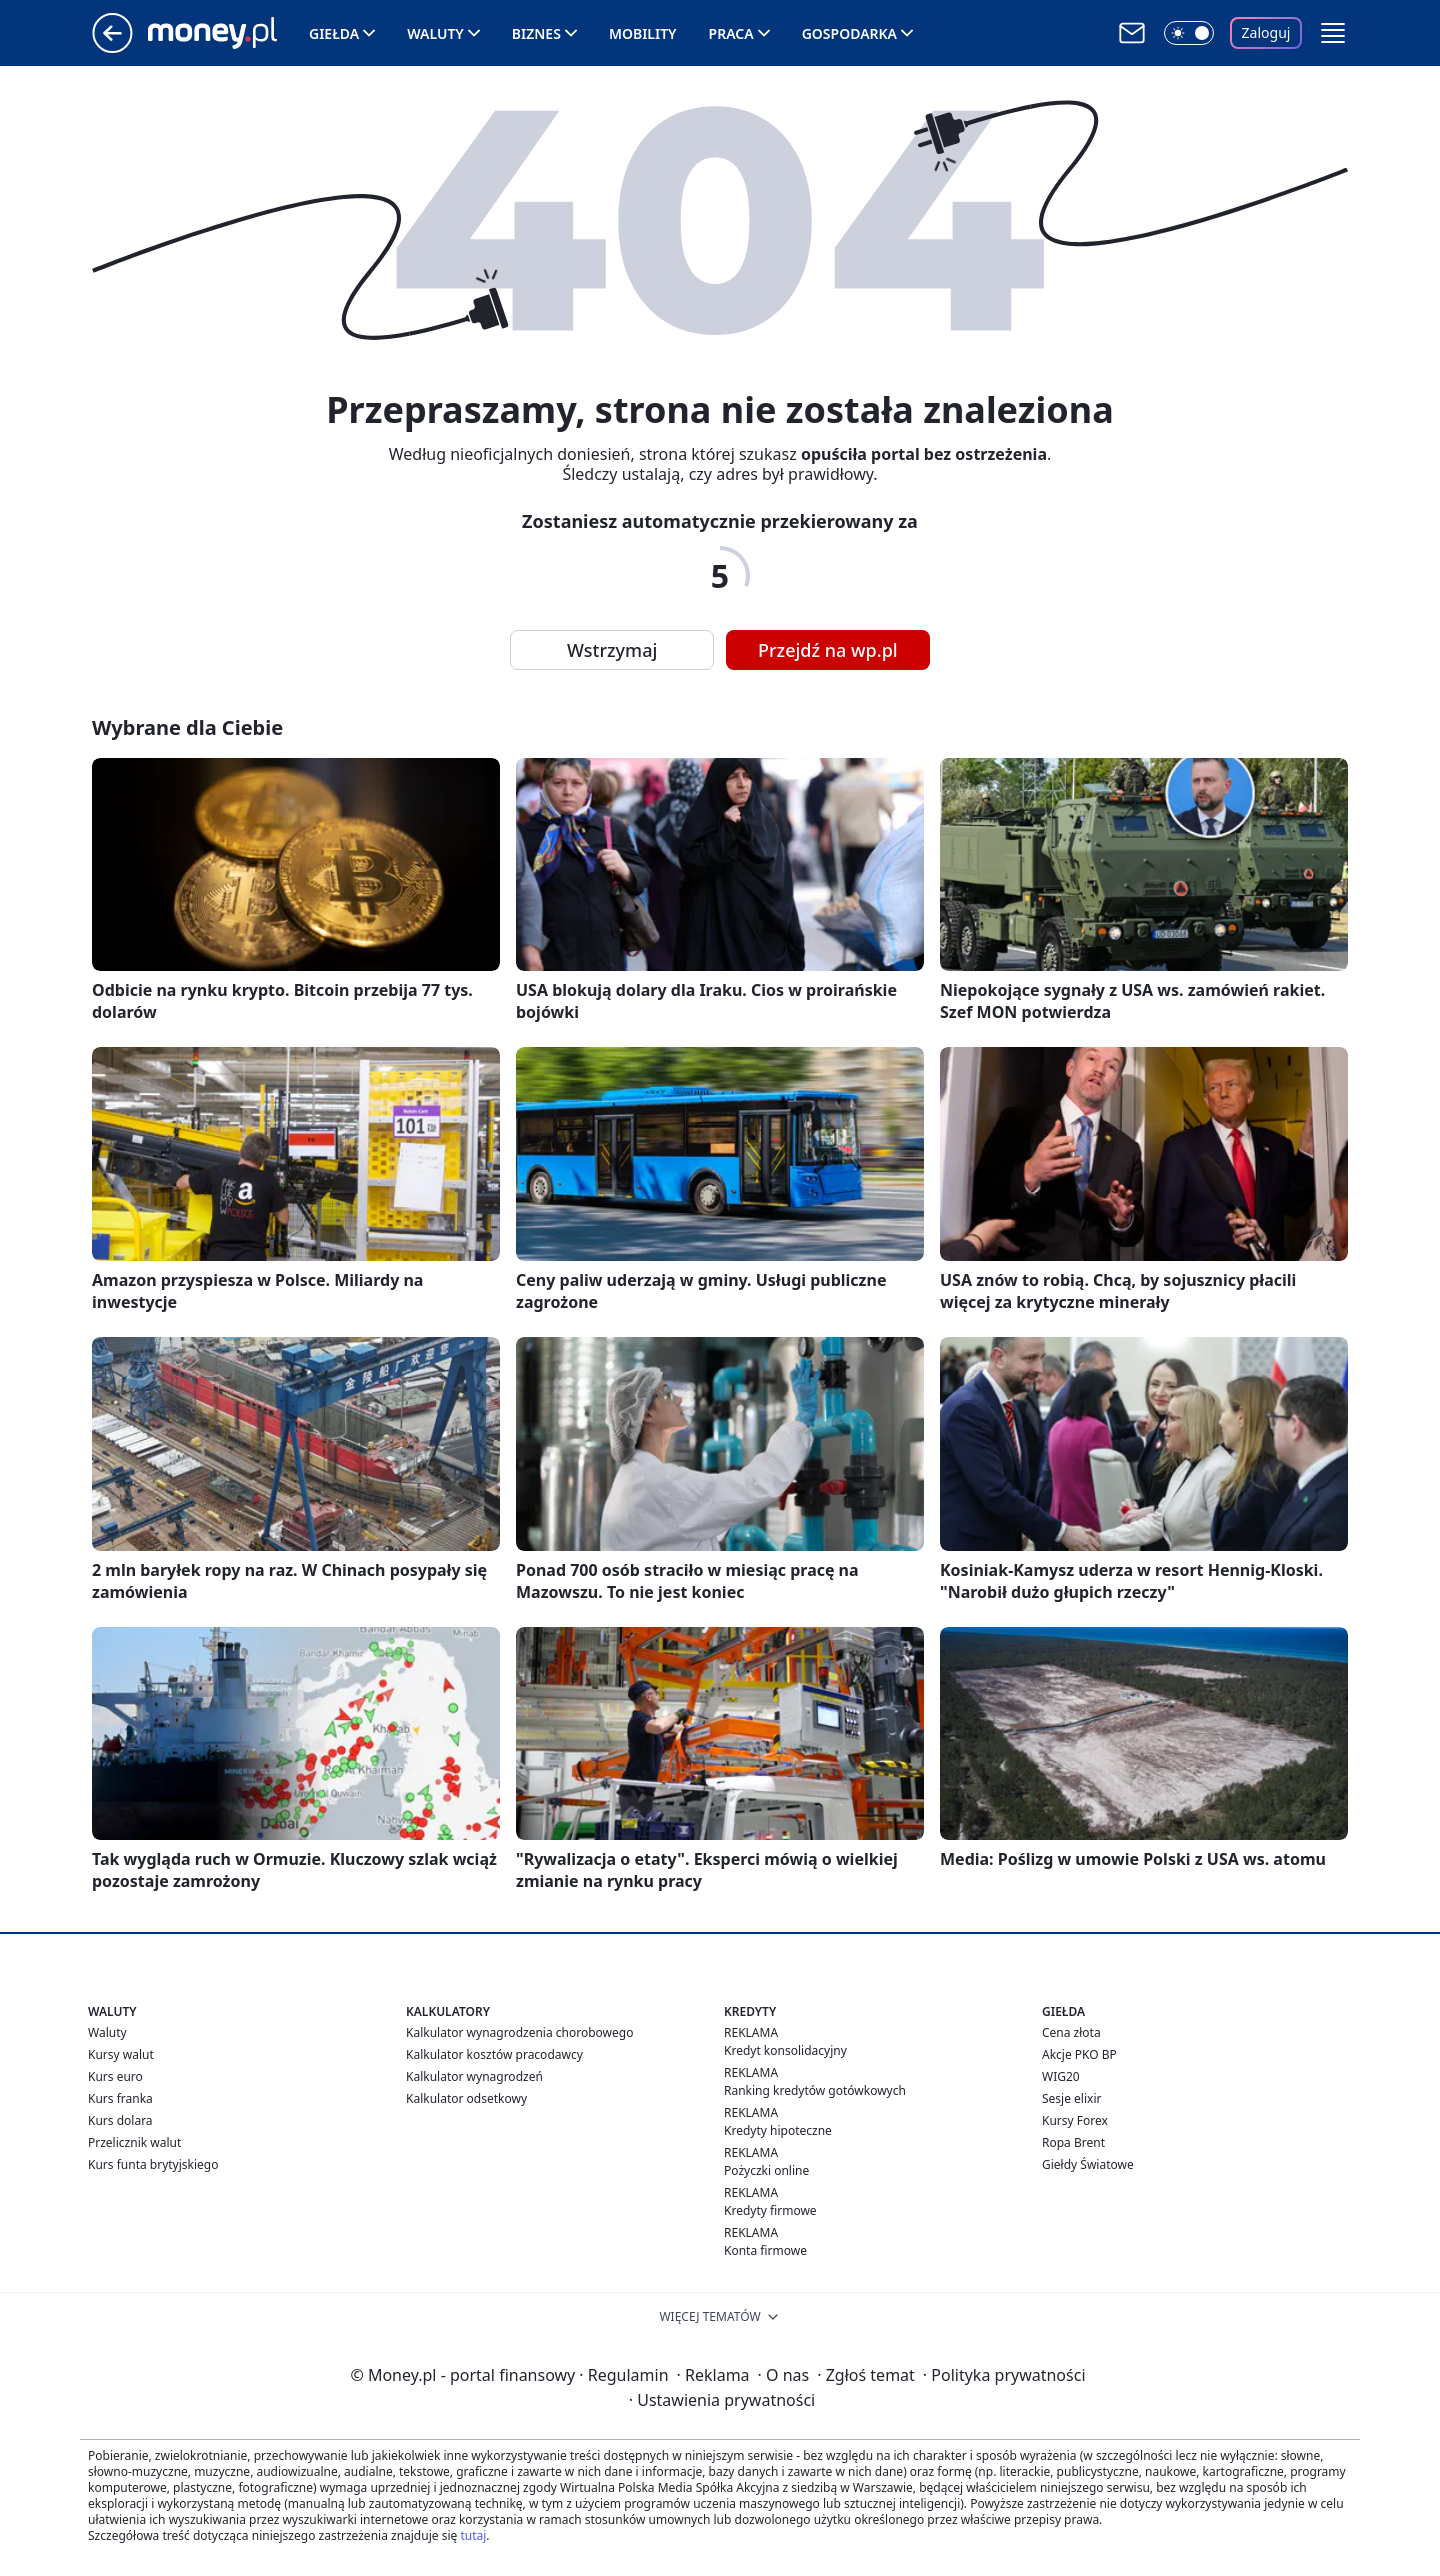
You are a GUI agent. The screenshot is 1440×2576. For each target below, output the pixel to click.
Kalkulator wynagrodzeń (474, 2076)
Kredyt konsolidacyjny (785, 2050)
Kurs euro (115, 2076)
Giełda (334, 33)
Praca (731, 33)
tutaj (473, 2535)
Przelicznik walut (134, 2142)
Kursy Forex (1075, 2120)
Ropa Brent (1073, 2142)
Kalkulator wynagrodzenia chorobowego (519, 2032)
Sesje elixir (1071, 2098)
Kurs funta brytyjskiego (153, 2164)
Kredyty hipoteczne (778, 2130)
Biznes (536, 33)
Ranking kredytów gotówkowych (815, 2090)
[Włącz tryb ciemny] (1189, 33)
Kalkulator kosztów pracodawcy (494, 2054)
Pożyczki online (766, 2170)
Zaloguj (1266, 32)
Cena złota (1071, 2032)
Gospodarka (849, 33)
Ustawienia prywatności (722, 2400)
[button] (1333, 33)
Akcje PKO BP (1079, 2054)
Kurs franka (120, 2098)
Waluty (435, 33)
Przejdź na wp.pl (828, 650)
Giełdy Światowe (1088, 2164)
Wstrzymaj (612, 650)
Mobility (643, 33)
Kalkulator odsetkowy (466, 2098)
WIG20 (1061, 2076)
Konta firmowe (765, 2250)
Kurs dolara (120, 2120)
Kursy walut (121, 2054)
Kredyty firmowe (770, 2210)
